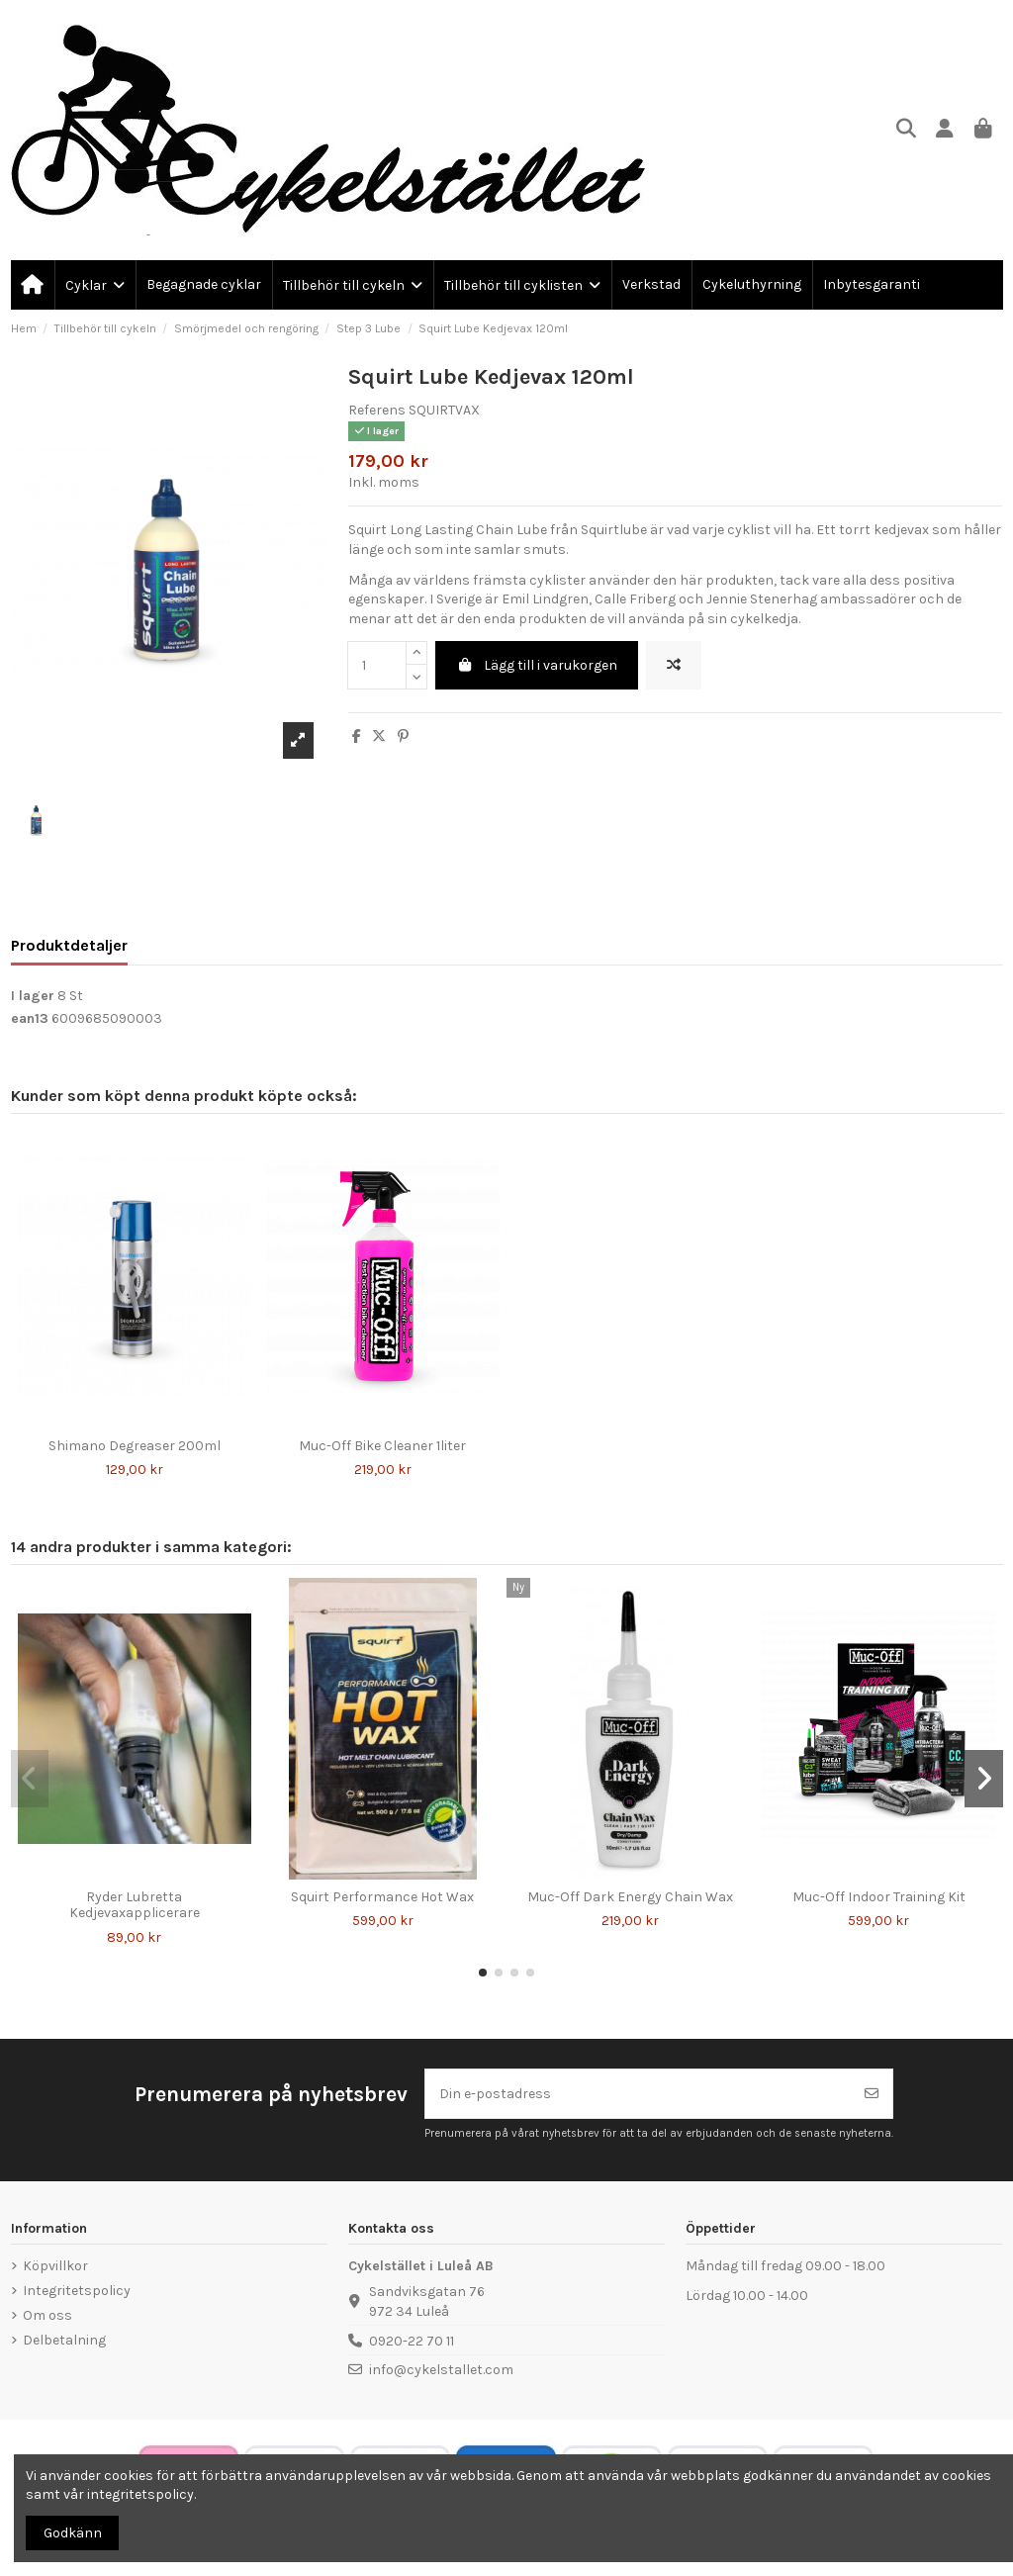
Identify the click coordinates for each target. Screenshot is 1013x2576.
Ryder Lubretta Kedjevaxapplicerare (134, 1905)
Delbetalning (64, 2340)
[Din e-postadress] (638, 2094)
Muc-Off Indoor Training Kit (879, 1896)
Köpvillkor (55, 2265)
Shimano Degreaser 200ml (134, 1445)
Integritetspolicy (77, 2290)
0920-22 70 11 (411, 2341)
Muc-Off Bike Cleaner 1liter (382, 1445)
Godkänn (73, 2533)
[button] (483, 1973)
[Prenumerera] (871, 2094)
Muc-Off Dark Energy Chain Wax (630, 1896)
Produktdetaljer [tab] (69, 945)
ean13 (29, 1018)
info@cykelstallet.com (441, 2369)
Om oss (47, 2315)
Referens (377, 410)
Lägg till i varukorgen (536, 665)
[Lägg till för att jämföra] (673, 665)
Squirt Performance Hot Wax (382, 1896)
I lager (32, 995)
